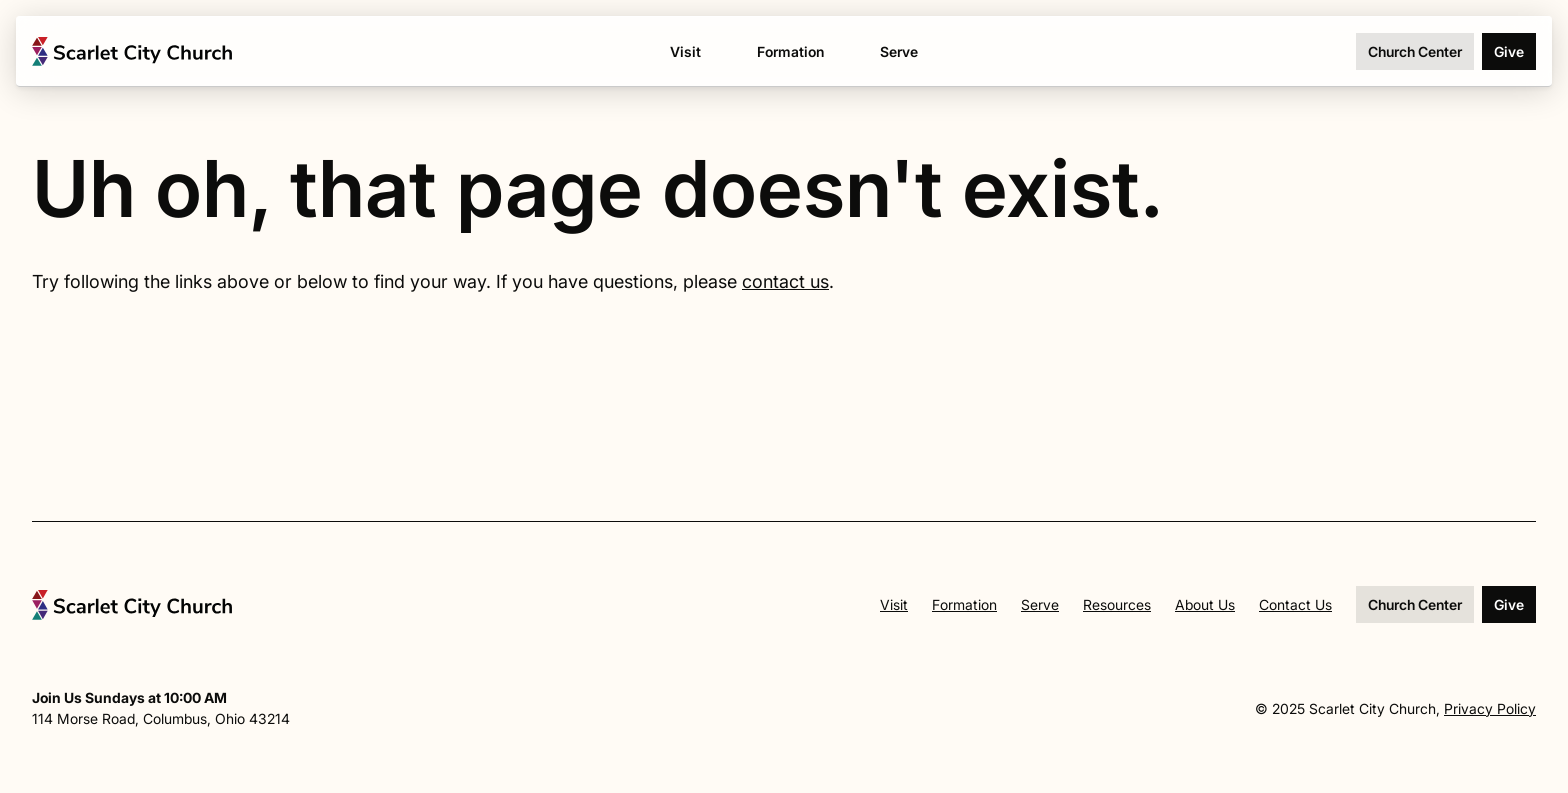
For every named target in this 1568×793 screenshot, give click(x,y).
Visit (894, 604)
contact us (785, 281)
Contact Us (1295, 604)
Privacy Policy (1490, 708)
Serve (1040, 604)
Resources (1117, 604)
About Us (1205, 604)
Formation (964, 604)
